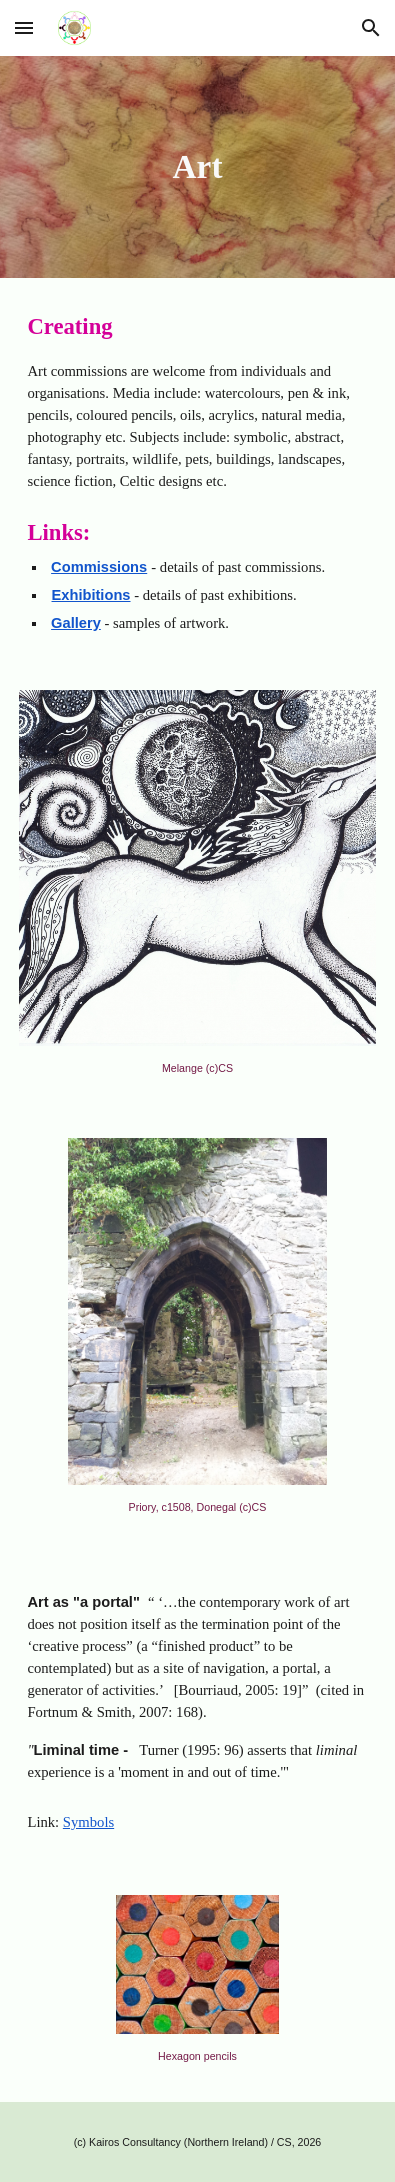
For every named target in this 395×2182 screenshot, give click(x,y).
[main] (197, 167)
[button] (24, 27)
